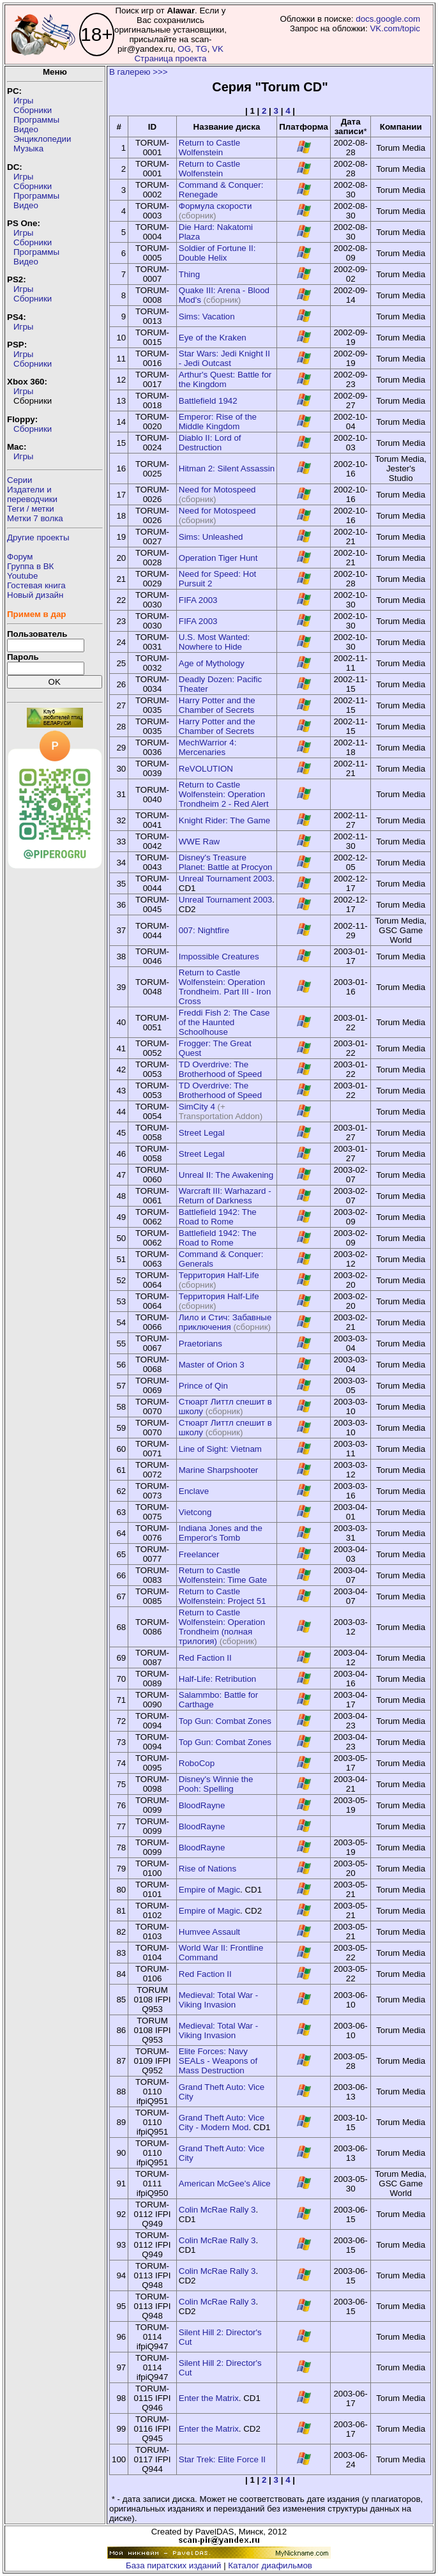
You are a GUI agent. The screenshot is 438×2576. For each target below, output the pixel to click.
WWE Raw (199, 841)
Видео (25, 129)
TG (201, 49)
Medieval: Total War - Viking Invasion (218, 1999)
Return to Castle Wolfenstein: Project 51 (222, 1596)
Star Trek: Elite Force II (222, 2459)
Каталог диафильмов (270, 2565)
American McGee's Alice (225, 2183)
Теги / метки (30, 509)
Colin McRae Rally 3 (217, 2209)
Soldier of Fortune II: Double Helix (217, 253)
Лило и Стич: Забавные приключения (225, 1322)
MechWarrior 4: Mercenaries (208, 747)
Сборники (32, 110)
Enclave (194, 1491)
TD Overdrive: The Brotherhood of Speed (220, 1069)
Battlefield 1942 (208, 401)
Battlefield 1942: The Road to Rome (218, 1216)
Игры (23, 100)
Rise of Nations (207, 1868)
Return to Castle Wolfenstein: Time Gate (223, 1575)
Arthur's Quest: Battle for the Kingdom (225, 379)
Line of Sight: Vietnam (220, 1449)
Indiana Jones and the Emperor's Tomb (220, 1533)
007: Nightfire (204, 930)
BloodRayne (202, 1805)
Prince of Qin (203, 1386)
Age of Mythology (212, 663)
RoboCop (197, 1763)
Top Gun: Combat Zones (225, 1721)
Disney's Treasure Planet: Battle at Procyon (226, 862)
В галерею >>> (138, 72)
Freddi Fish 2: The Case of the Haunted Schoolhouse (224, 1022)
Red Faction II (205, 1658)
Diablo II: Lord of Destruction (210, 442)
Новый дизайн (35, 595)
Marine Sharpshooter (218, 1470)
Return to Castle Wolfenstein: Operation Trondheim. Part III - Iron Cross (225, 987)
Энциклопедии (42, 139)
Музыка (28, 148)
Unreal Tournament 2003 (225, 878)
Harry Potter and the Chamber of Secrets (217, 705)
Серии (19, 480)
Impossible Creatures (219, 956)
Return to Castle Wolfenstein (209, 147)
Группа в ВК (30, 566)
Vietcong (195, 1512)
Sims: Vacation (207, 316)
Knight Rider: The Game (224, 820)
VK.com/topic (395, 28)
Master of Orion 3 (212, 1364)
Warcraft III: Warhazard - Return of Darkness (225, 1195)
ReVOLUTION (206, 769)
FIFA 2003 (198, 600)
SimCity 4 (197, 1106)
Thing (189, 274)
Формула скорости (215, 206)
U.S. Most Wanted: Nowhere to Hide (214, 642)
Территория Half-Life (219, 1275)
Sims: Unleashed (211, 537)
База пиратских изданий (173, 2565)
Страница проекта (170, 58)
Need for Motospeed (217, 489)
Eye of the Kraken (212, 337)
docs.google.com (388, 19)
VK (217, 49)
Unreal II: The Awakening (226, 1175)
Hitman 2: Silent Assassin (227, 468)
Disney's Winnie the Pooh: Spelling (216, 1784)
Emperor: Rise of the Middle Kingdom (218, 421)
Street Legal (202, 1133)
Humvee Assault (209, 1932)
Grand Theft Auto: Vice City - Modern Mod (221, 2122)
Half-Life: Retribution (218, 1679)
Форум (20, 556)
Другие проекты (38, 537)
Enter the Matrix (209, 2398)
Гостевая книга (36, 585)
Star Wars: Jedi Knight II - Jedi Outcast (224, 358)
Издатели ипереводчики (32, 494)
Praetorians (200, 1343)
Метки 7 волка (35, 518)
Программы (36, 120)
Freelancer (199, 1554)
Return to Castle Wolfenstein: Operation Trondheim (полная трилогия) (222, 1627)
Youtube (22, 576)
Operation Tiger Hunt (218, 558)
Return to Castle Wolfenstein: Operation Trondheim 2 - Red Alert (224, 794)
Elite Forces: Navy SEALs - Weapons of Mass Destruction (218, 2060)
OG (184, 49)
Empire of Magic (209, 1889)
